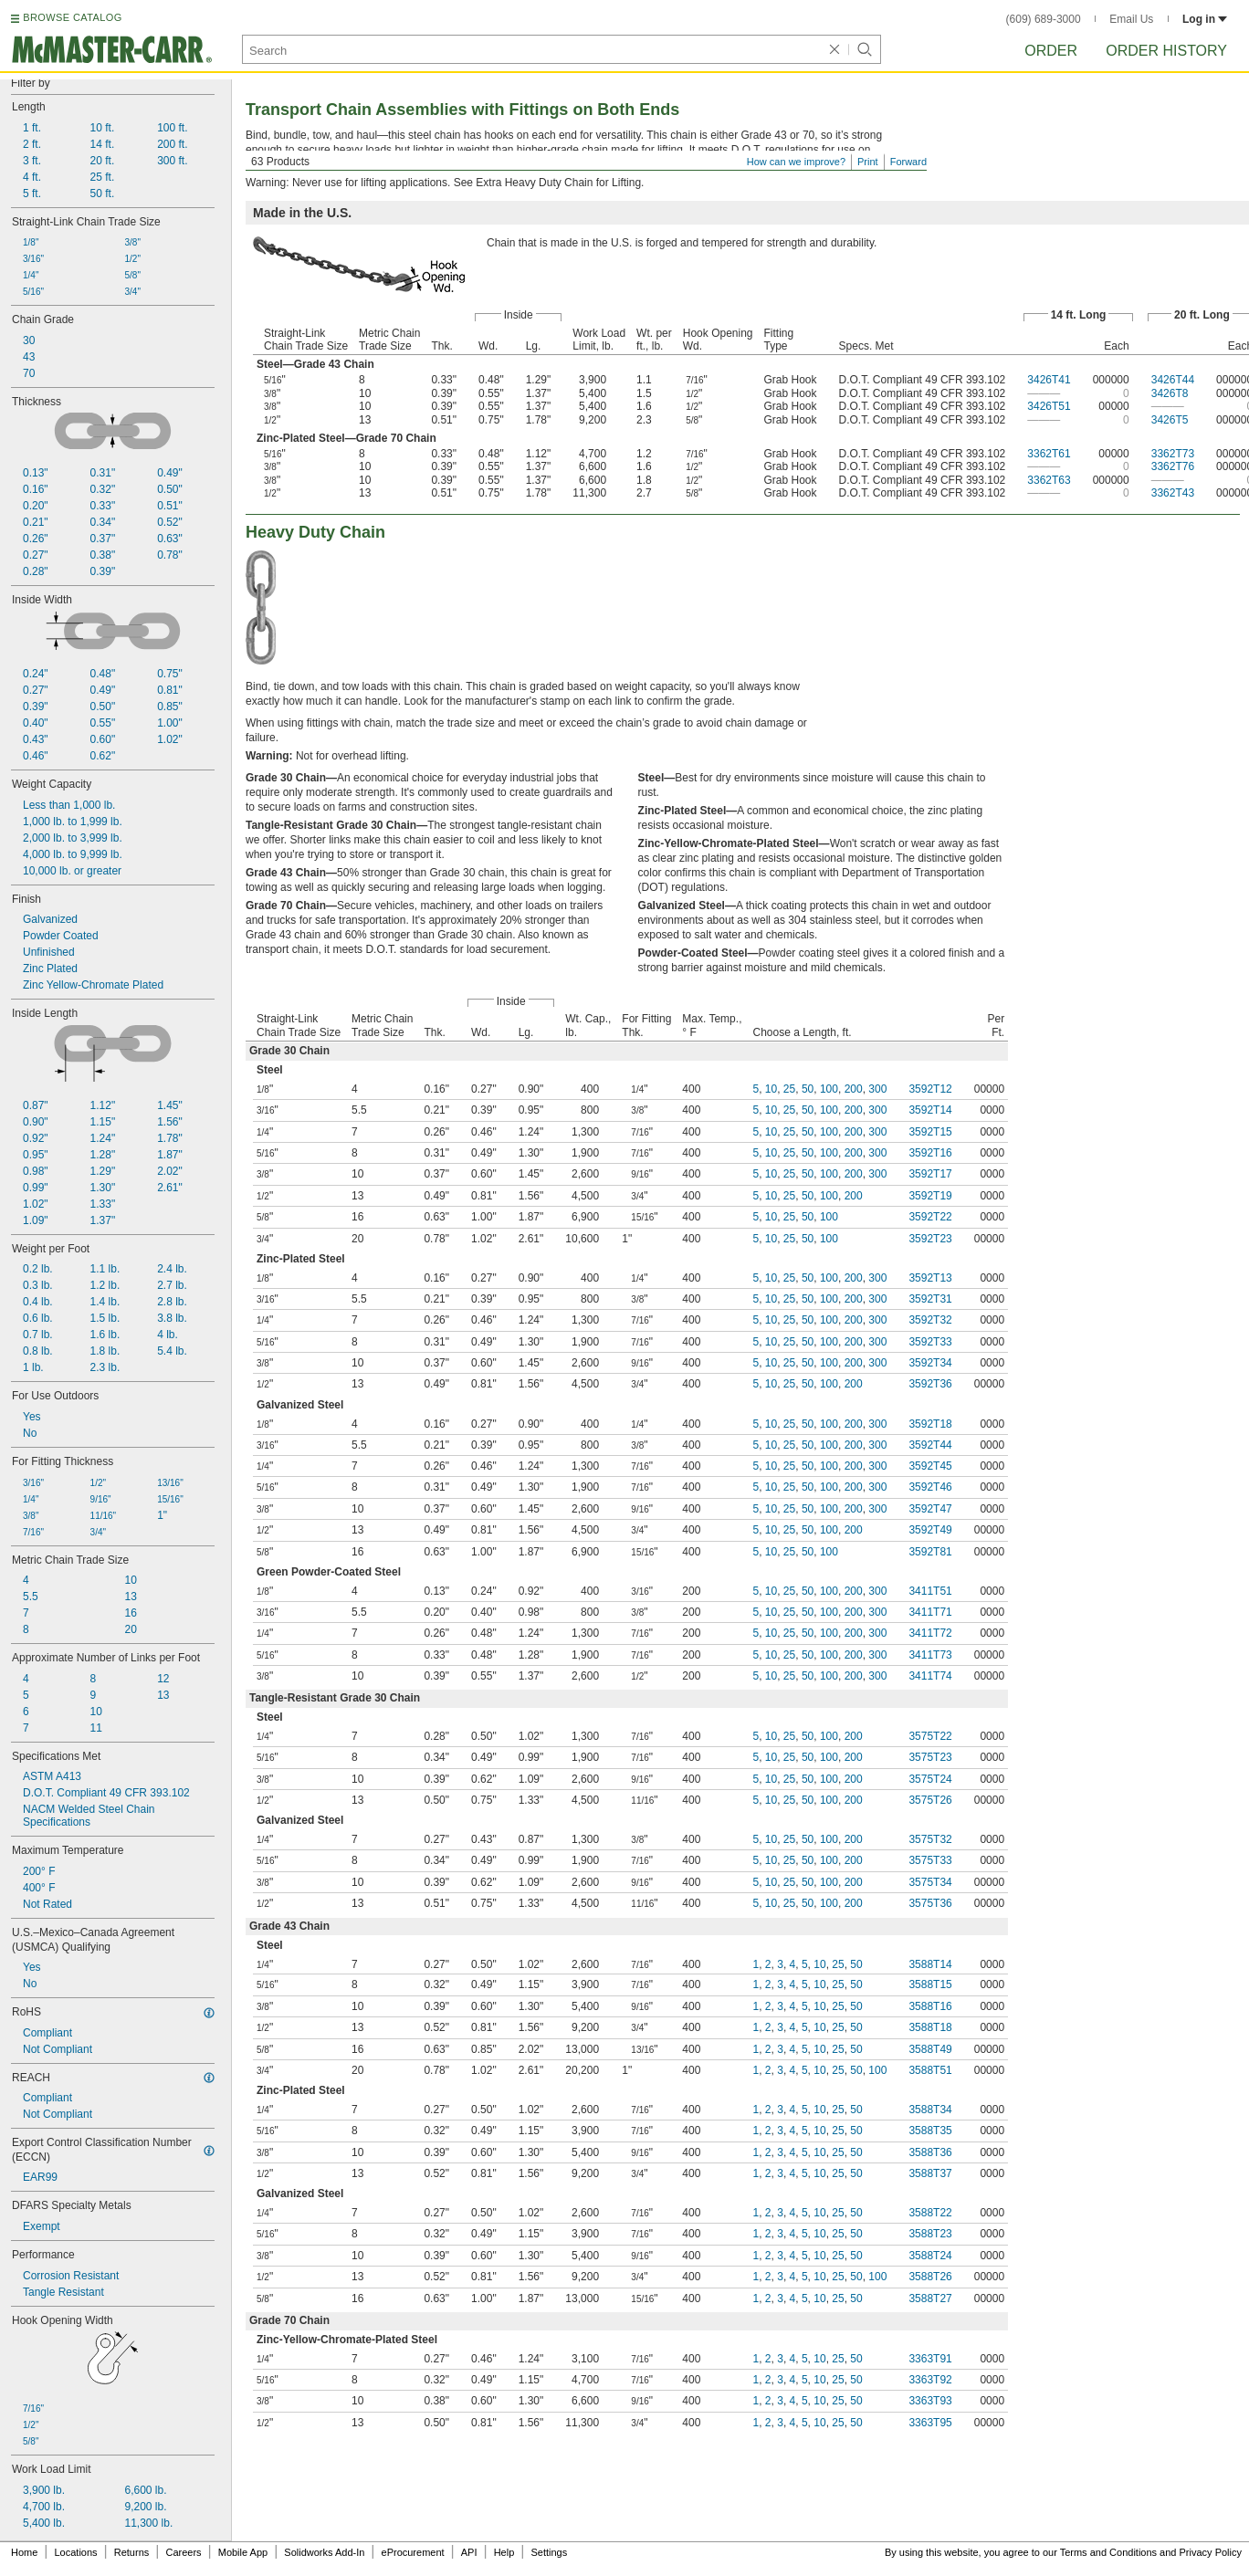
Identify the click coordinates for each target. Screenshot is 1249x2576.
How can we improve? (796, 161)
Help (504, 2552)
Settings (548, 2552)
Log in (1204, 19)
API (469, 2552)
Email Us (1131, 19)
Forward (908, 161)
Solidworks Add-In (324, 2552)
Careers (183, 2552)
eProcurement (413, 2552)
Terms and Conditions (1108, 2552)
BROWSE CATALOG (72, 17)
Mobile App (243, 2552)
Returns (132, 2552)
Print (867, 161)
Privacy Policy (1211, 2552)
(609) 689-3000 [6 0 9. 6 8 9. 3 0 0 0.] (1043, 19)
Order (1050, 50)
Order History (1166, 50)
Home (24, 2552)
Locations (76, 2552)
